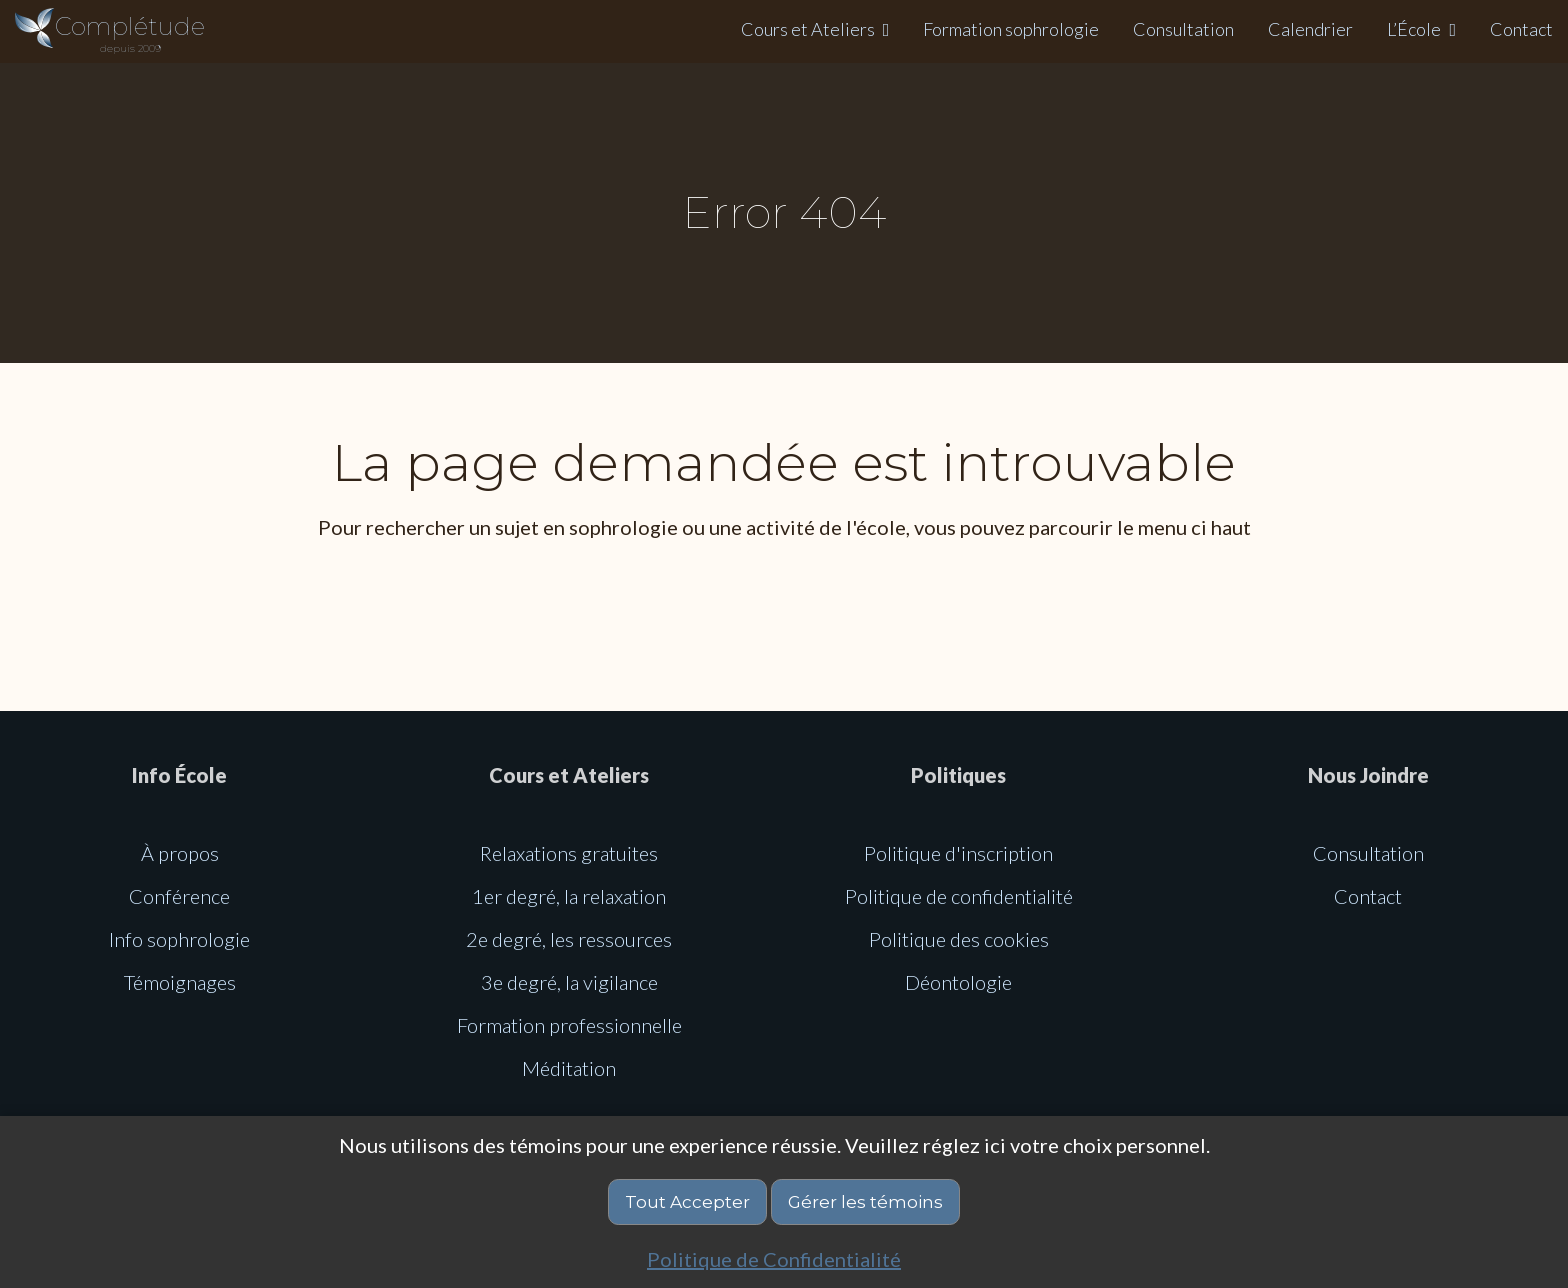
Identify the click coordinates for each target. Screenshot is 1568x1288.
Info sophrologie (179, 939)
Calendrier (1310, 29)
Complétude (130, 33)
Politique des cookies (959, 939)
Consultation (1183, 29)
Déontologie (958, 982)
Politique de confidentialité (959, 896)
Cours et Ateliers (808, 29)
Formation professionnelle (569, 1025)
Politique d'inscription (958, 853)
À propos (180, 853)
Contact (1521, 29)
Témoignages (180, 982)
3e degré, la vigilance (569, 982)
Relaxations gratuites (569, 853)
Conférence (179, 896)
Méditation (569, 1068)
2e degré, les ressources (569, 939)
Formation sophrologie (1011, 29)
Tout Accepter (687, 1202)
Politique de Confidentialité (774, 1259)
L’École (1414, 29)
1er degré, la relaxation (569, 896)
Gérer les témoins (865, 1202)
